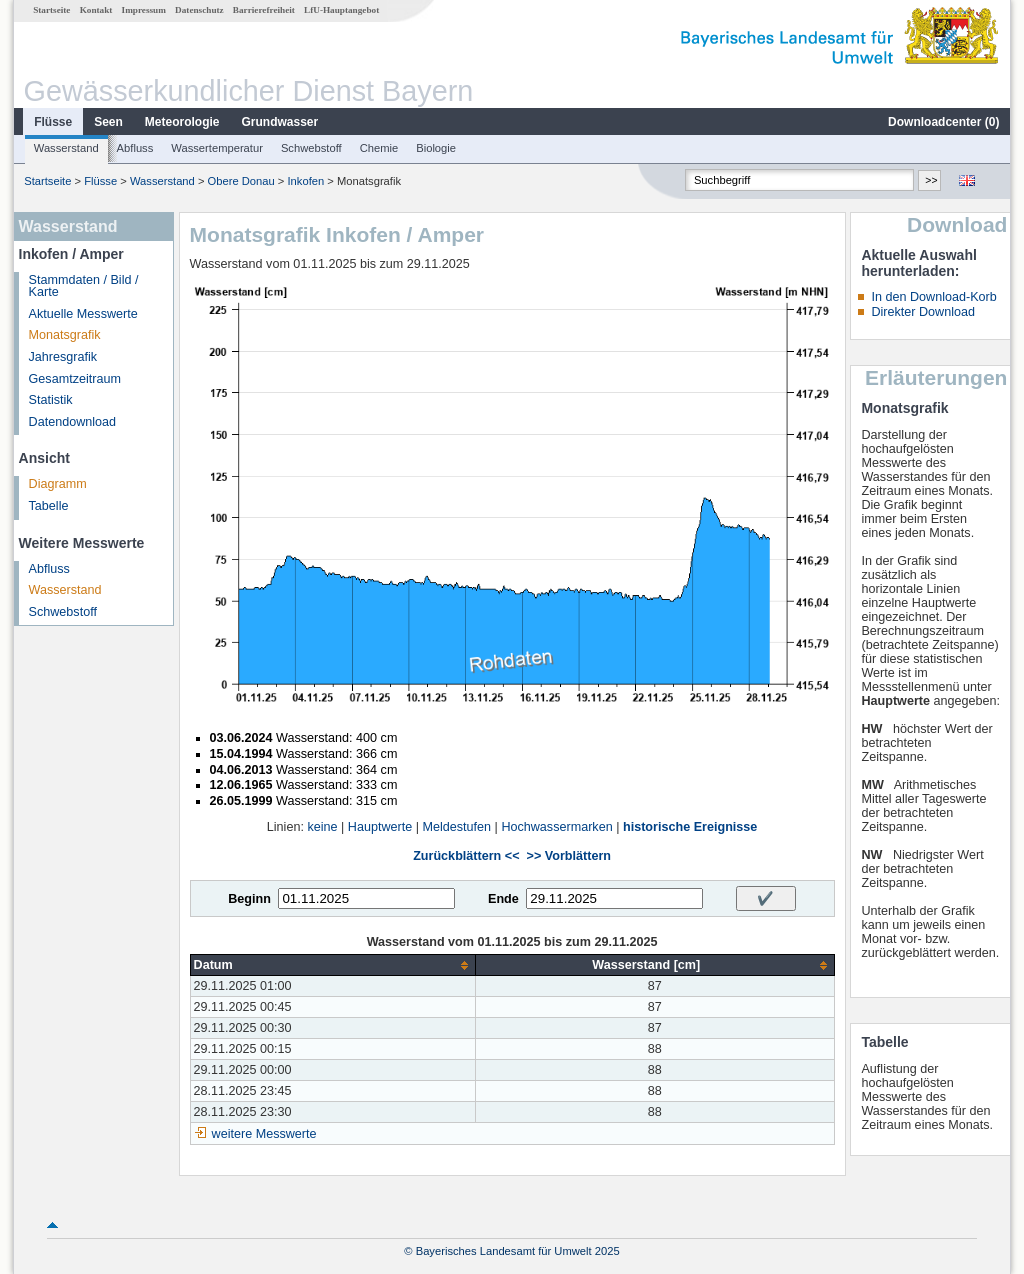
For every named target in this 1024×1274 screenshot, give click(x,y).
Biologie (436, 148)
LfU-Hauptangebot (341, 10)
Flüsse (53, 122)
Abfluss (135, 148)
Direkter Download (923, 312)
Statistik (51, 400)
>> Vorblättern (569, 856)
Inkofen (306, 181)
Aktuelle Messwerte (83, 314)
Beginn (249, 899)
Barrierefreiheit (264, 10)
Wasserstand (66, 148)
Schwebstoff (311, 148)
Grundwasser (280, 122)
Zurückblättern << (466, 856)
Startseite (51, 10)
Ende (503, 899)
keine (322, 827)
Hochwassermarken (556, 827)
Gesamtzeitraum (75, 379)
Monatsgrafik (65, 335)
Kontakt (96, 10)
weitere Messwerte (264, 1134)
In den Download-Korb (933, 297)
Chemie (379, 148)
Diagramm (58, 484)
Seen (108, 122)
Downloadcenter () (943, 122)
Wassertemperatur (217, 148)
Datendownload (73, 422)
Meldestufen (456, 827)
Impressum (144, 10)
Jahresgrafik (63, 357)
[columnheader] (332, 965)
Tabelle (49, 506)
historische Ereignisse (690, 827)
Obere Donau (241, 181)
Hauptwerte (380, 827)
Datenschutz (199, 10)
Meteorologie (182, 122)
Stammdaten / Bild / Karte (84, 286)
